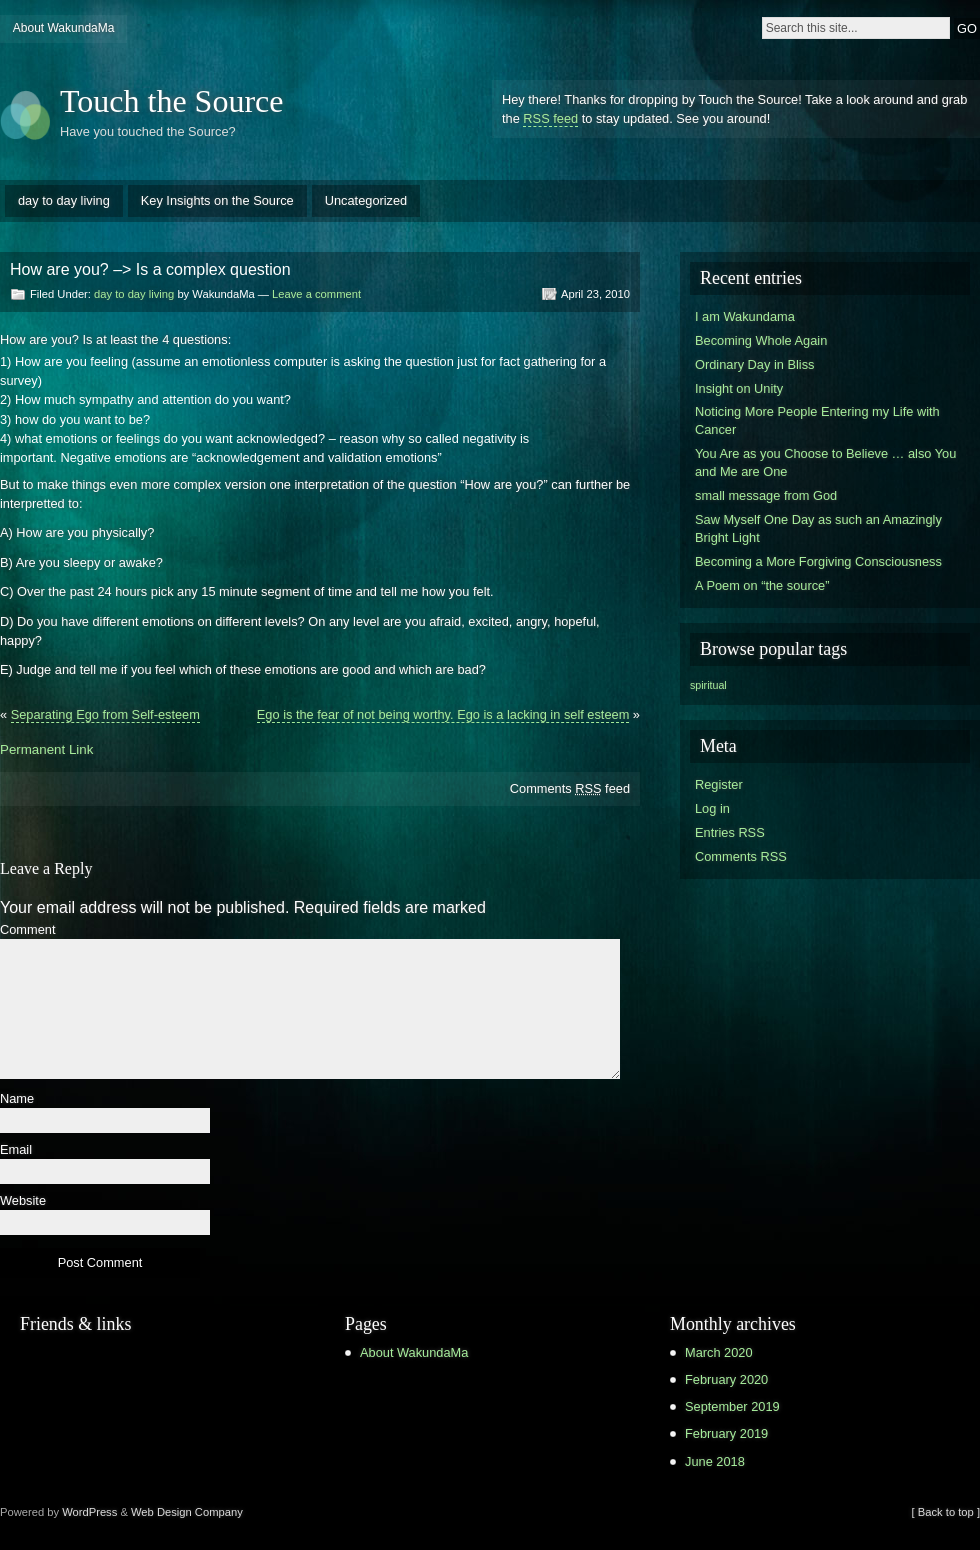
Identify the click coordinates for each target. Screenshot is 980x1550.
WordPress (89, 1512)
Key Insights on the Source (217, 200)
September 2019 (732, 1406)
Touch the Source (171, 101)
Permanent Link (46, 749)
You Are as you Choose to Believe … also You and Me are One (825, 462)
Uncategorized (366, 200)
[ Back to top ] (946, 1512)
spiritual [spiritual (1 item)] (708, 685)
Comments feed (570, 788)
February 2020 (726, 1379)
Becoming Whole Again (761, 340)
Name (17, 1099)
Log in (712, 808)
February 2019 (726, 1433)
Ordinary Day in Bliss (754, 364)
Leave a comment (316, 294)
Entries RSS (730, 832)
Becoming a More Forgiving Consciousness (818, 561)
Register (719, 784)
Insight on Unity (739, 388)
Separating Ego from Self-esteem (105, 714)
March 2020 (719, 1352)
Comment (27, 930)
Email (16, 1150)
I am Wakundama (745, 316)
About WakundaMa (64, 28)
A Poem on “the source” (762, 585)
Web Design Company (187, 1512)
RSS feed (550, 118)
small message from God (766, 495)
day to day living (64, 200)
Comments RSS (741, 856)
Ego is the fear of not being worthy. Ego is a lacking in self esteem (443, 714)
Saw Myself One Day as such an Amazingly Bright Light (818, 528)
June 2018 (715, 1461)
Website (23, 1201)
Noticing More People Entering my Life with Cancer (817, 420)
